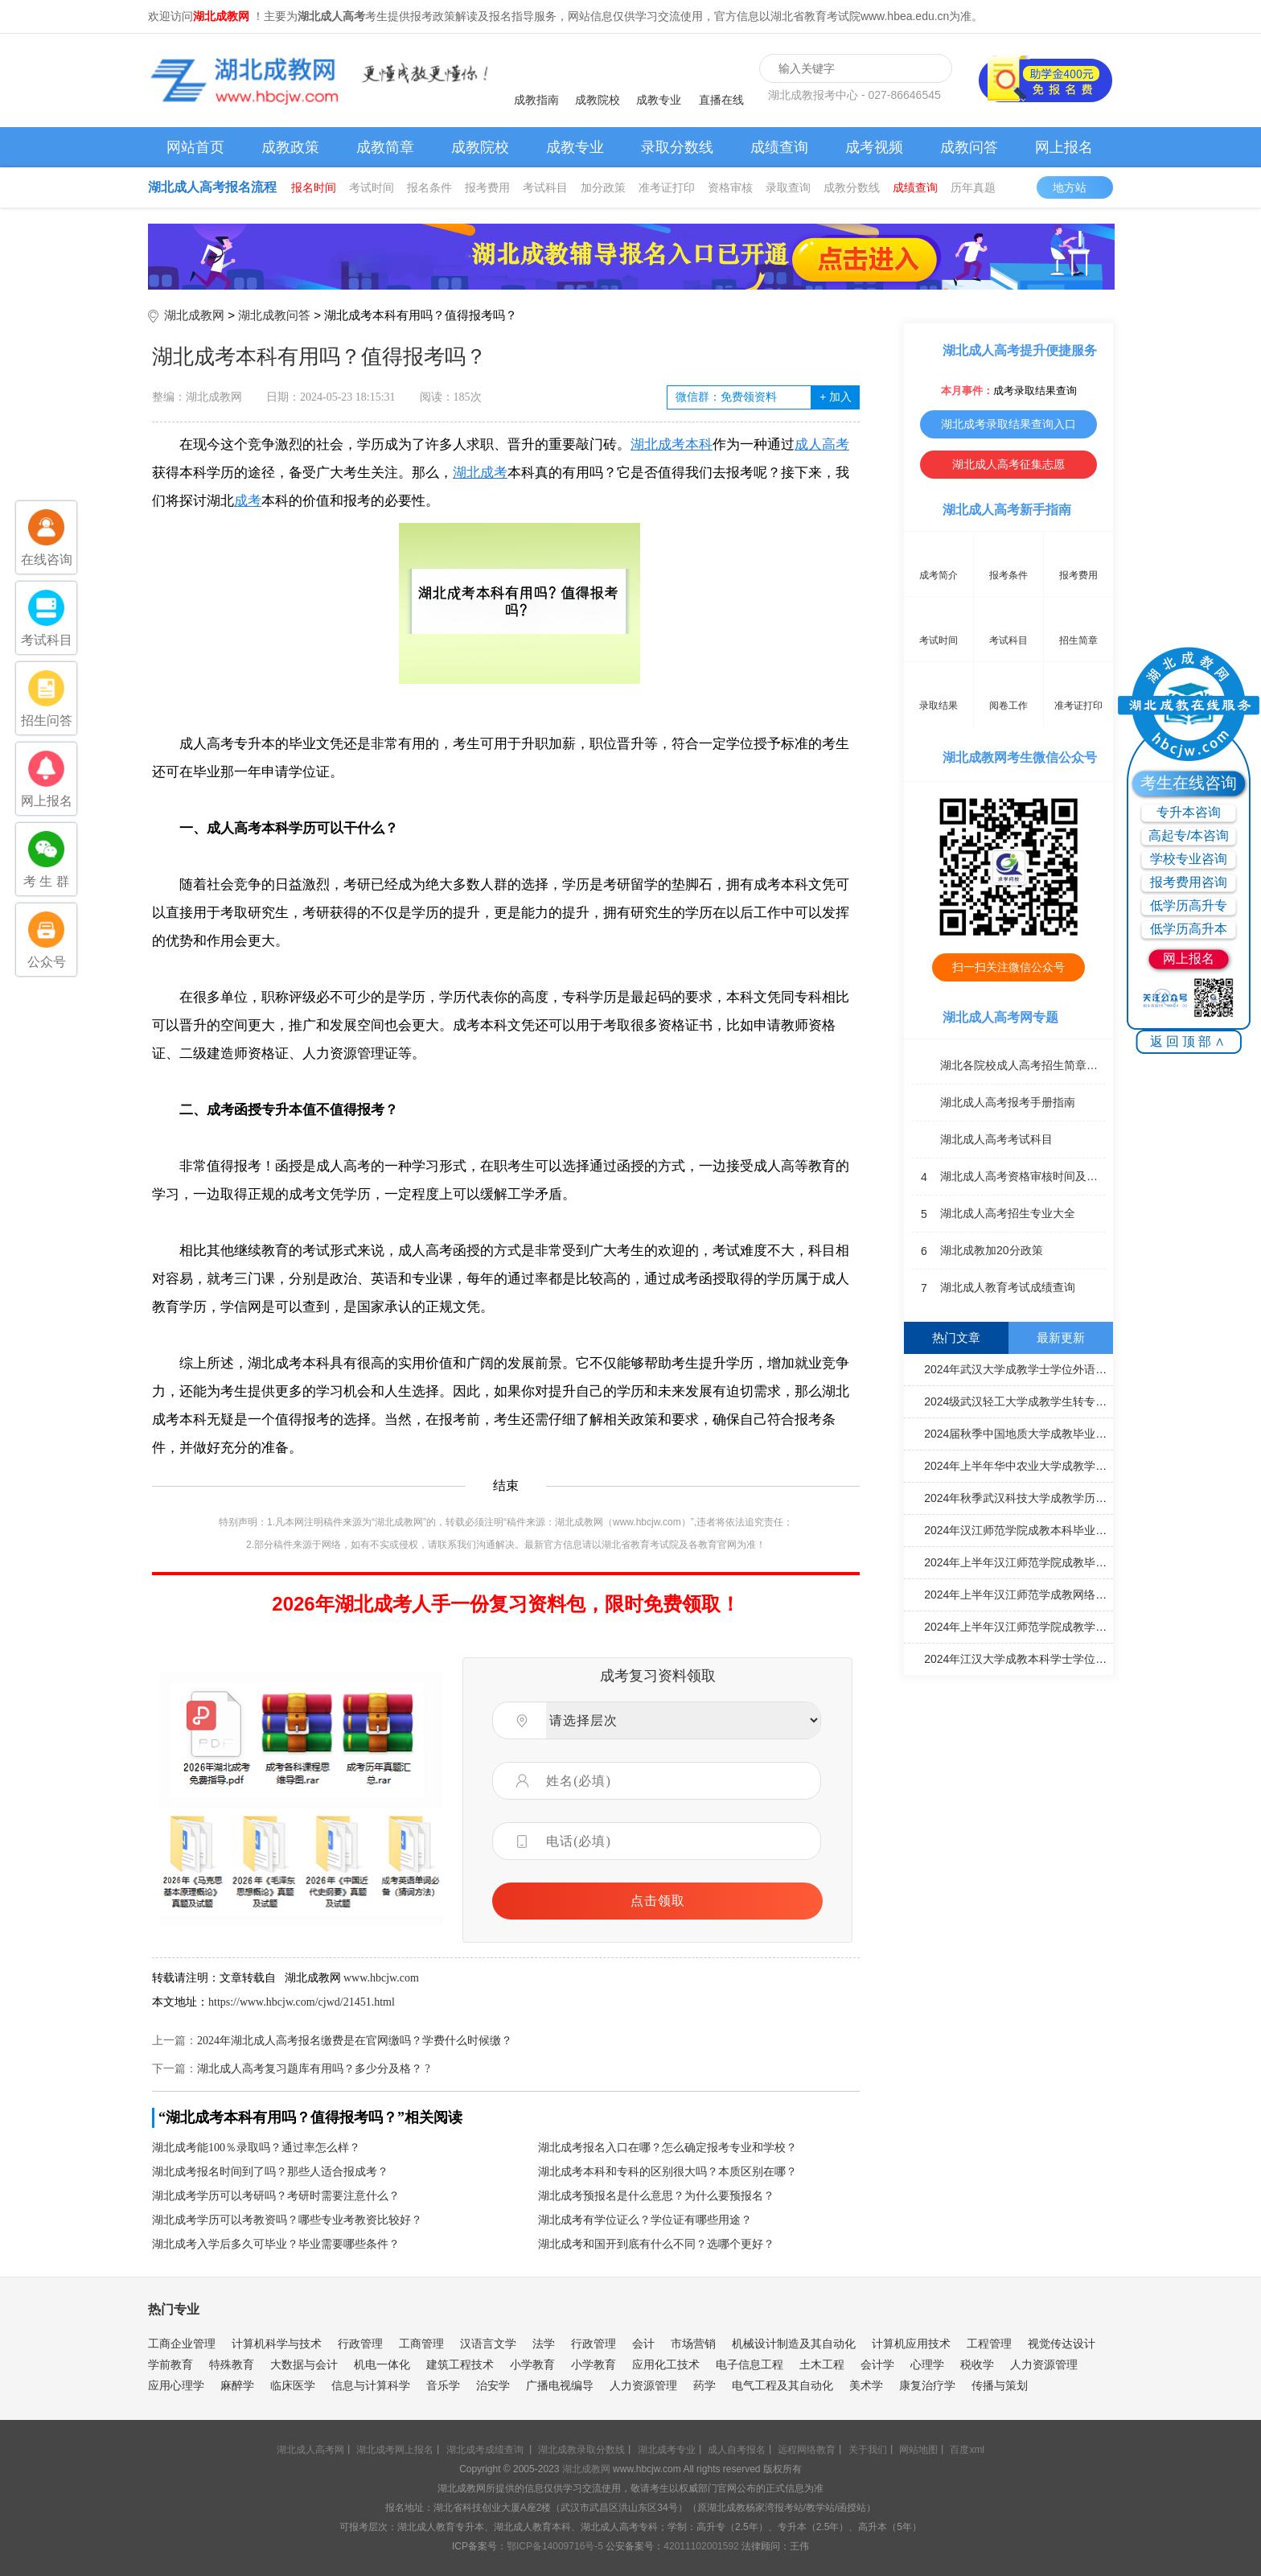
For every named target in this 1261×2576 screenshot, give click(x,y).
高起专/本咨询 (1188, 835)
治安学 (493, 2385)
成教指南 (536, 99)
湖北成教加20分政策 (977, 1251)
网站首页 (195, 147)
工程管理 (989, 2343)
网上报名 (1064, 147)
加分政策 (603, 187)
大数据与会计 (304, 2364)
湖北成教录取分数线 (581, 2449)
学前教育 (170, 2364)
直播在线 (721, 99)
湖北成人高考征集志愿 (1008, 464)
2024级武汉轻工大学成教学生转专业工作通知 (1010, 1401)
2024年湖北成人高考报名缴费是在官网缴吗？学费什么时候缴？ (354, 2041)
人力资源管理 (1044, 2364)
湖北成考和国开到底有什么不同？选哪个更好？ (656, 2244)
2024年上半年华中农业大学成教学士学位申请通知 (1010, 1465)
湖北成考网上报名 (394, 2449)
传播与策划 (999, 2385)
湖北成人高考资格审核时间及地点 (1008, 1177)
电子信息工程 (749, 2364)
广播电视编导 (560, 2385)
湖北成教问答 (274, 315)
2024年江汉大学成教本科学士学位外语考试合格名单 (1010, 1658)
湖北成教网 (194, 315)
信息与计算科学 (370, 2385)
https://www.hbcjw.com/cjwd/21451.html (301, 2002)
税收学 (977, 2364)
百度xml (967, 2449)
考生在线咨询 (1188, 783)
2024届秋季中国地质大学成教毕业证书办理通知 (1010, 1433)
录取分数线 (677, 147)
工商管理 (421, 2343)
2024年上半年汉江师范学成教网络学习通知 (1010, 1594)
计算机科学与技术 (277, 2343)
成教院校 (597, 99)
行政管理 (360, 2343)
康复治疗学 (927, 2385)
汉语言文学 (488, 2343)
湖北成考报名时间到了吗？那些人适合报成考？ (270, 2172)
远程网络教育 (807, 2449)
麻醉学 (237, 2385)
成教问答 (969, 147)
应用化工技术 (666, 2364)
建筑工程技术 (460, 2364)
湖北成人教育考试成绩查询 (993, 1288)
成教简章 (385, 147)
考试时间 (371, 187)
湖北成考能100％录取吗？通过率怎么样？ (256, 2148)
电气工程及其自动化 (782, 2385)
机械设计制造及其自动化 (794, 2343)
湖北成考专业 (667, 2449)
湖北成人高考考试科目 (982, 1140)
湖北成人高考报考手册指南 (993, 1103)
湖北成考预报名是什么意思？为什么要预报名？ (656, 2196)
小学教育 (532, 2364)
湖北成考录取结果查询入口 (1008, 424)
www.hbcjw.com (381, 1978)
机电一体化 (382, 2364)
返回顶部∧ (1189, 1041)
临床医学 (292, 2385)
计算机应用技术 (911, 2343)
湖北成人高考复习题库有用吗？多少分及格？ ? (313, 2069)
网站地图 (918, 2449)
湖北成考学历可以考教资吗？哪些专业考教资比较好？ (287, 2220)
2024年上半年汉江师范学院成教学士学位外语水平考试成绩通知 (1010, 1626)
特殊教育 (231, 2364)
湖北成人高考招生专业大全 (993, 1214)
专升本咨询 (1188, 812)
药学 (704, 2385)
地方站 (1077, 187)
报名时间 (313, 187)
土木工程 (821, 2364)
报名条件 (429, 187)
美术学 (866, 2385)
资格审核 (730, 187)
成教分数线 (852, 187)
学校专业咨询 (1188, 859)
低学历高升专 (1188, 905)
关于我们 (867, 2449)
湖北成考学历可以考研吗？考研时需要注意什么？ (276, 2196)
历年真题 (973, 187)
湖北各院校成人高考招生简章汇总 (1008, 1066)
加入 (835, 397)
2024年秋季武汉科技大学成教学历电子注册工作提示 (1010, 1497)
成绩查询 (779, 147)
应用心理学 (176, 2385)
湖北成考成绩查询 (485, 2449)
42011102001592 (700, 2546)
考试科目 (545, 187)
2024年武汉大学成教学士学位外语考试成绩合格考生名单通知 (1010, 1368)
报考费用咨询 (1188, 882)
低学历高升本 (1188, 929)
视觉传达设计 (1061, 2343)
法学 (543, 2343)
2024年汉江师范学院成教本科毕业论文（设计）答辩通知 (1010, 1529)
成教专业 (658, 99)
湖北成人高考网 (310, 2449)
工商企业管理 (182, 2343)
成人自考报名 (737, 2449)
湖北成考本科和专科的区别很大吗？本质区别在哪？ (667, 2172)
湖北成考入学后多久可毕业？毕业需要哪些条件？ (276, 2244)
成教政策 (290, 147)
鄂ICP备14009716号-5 (555, 2546)
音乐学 (443, 2385)
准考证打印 (667, 187)
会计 (643, 2343)
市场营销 (693, 2343)
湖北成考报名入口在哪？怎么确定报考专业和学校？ (667, 2148)
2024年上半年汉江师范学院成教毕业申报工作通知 (1010, 1561)
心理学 (927, 2364)
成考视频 (874, 147)
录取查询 (788, 187)
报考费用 (487, 187)
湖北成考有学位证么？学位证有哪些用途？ (645, 2220)
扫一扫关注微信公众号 (1008, 967)
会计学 (877, 2364)
